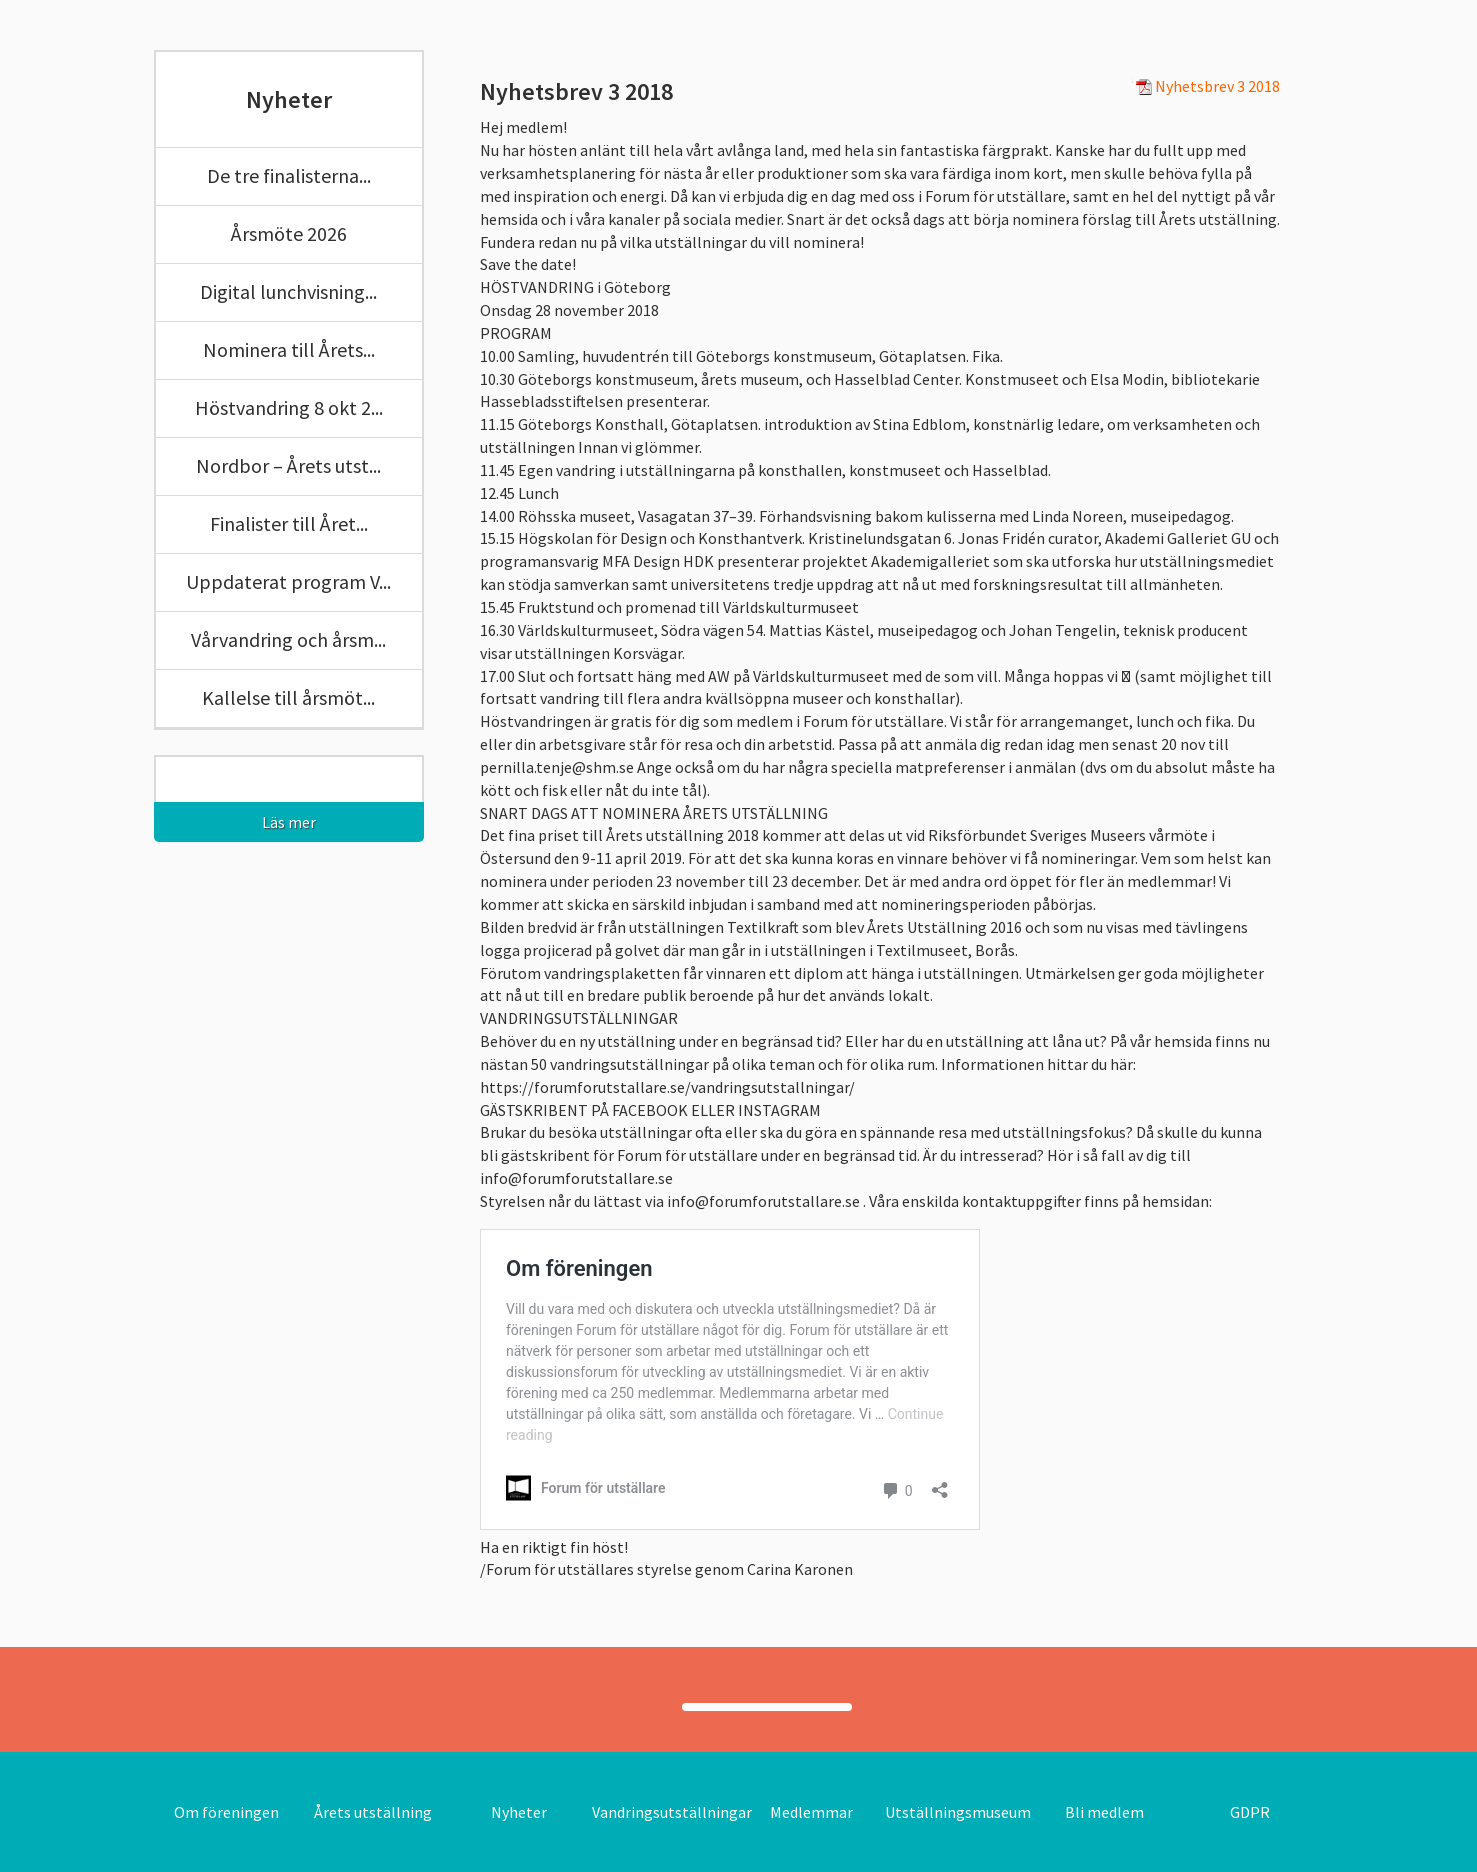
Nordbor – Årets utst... (288, 465)
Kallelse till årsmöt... (288, 697)
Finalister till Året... (289, 523)
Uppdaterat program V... (288, 581)
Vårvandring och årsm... (288, 639)
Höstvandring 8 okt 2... (289, 407)
